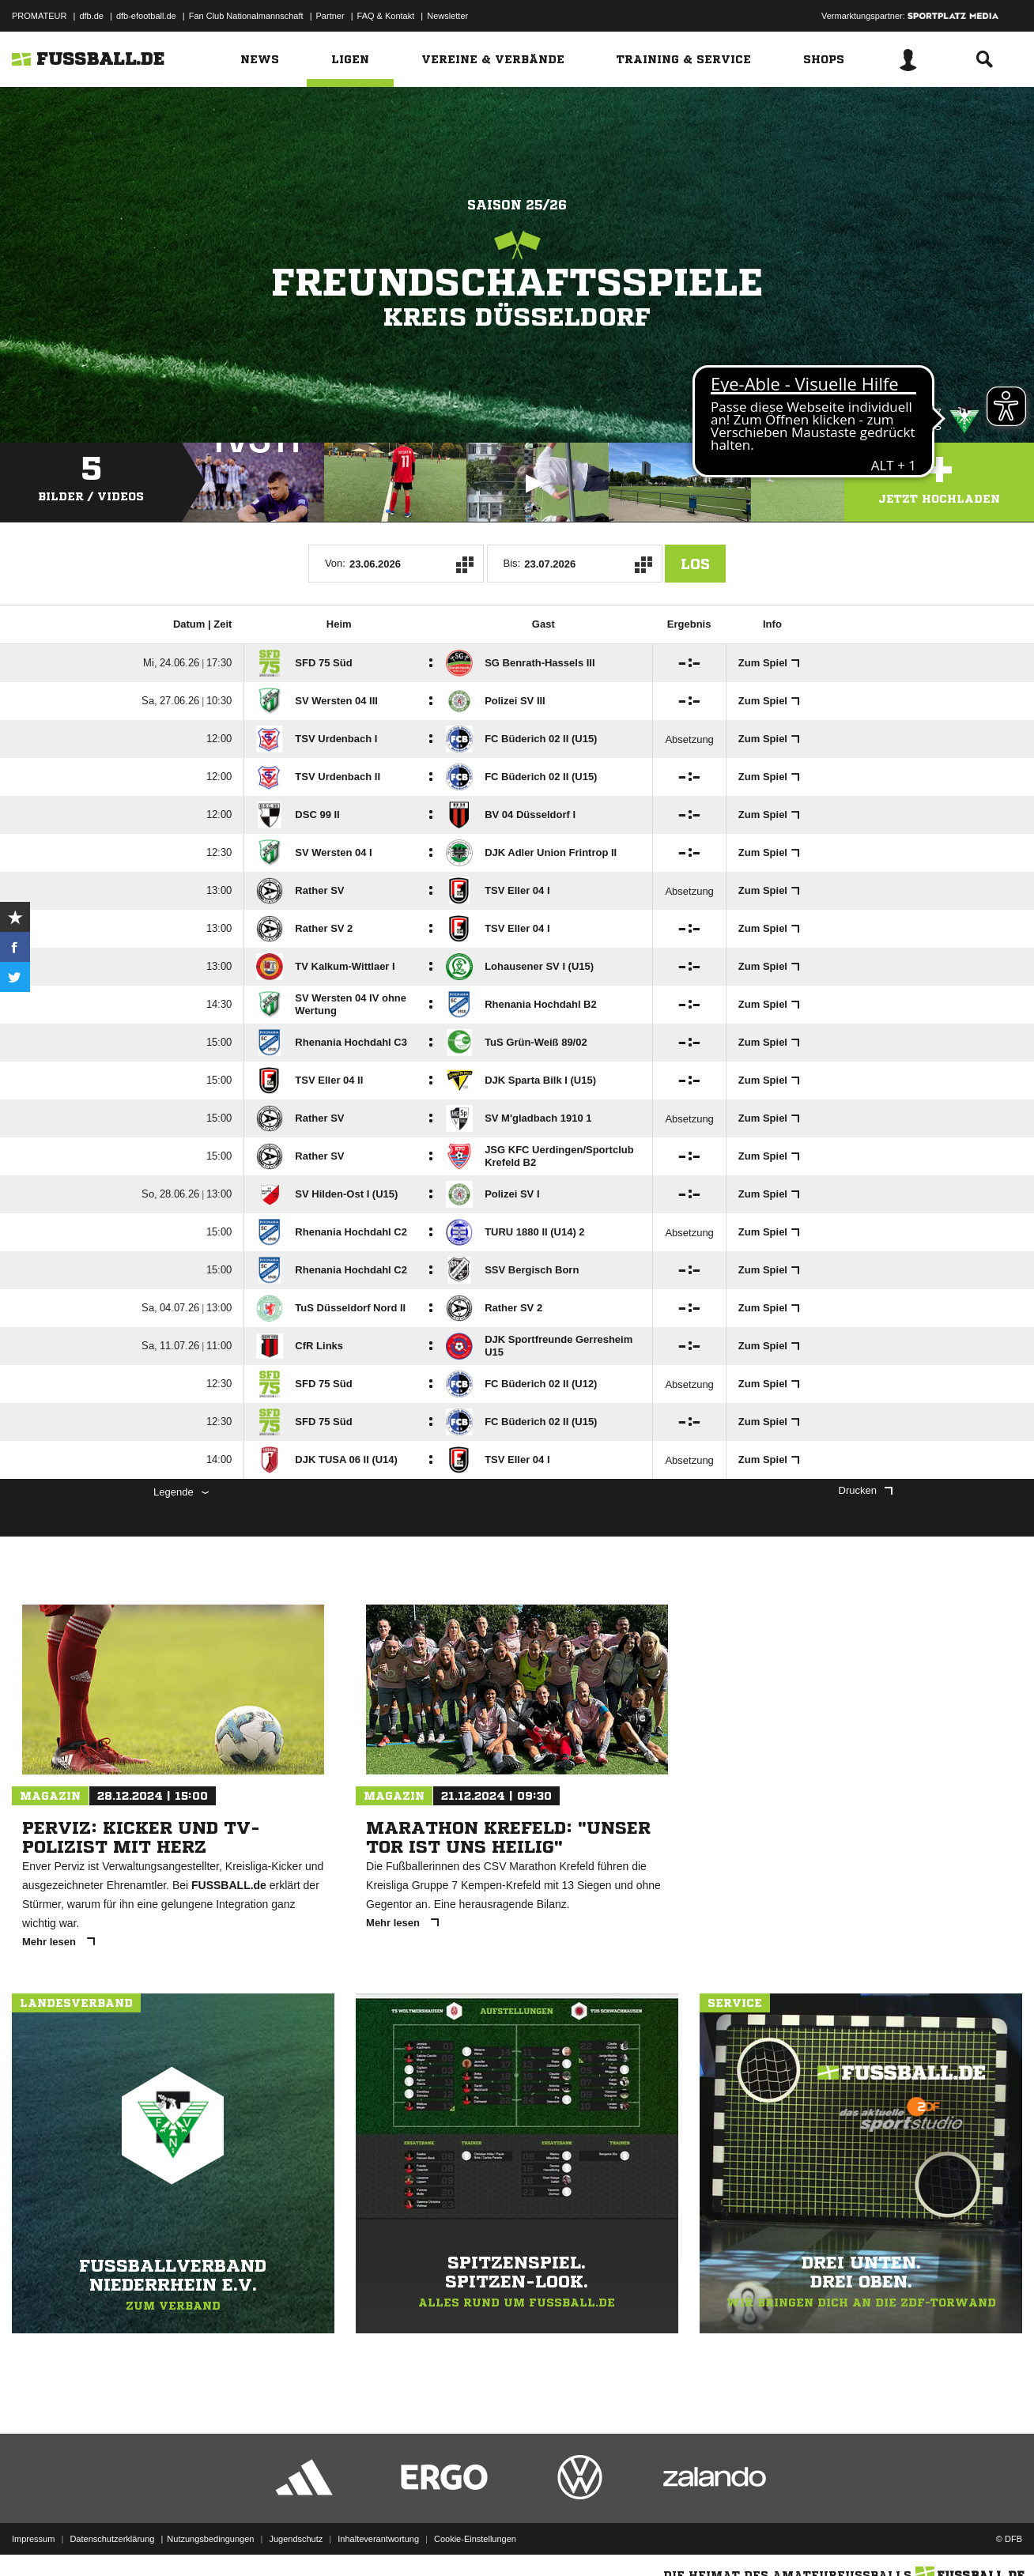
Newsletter (447, 16)
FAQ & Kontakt (386, 16)
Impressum (33, 2539)
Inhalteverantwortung (378, 2539)
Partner (330, 16)
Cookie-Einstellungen (475, 2539)
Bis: (512, 563)
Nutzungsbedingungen (210, 2539)
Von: (335, 563)
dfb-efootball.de (146, 16)
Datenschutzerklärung (112, 2539)
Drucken (865, 1490)
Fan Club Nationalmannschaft (246, 16)
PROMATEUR (39, 16)
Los (695, 563)
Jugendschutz (296, 2539)
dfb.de (91, 16)
